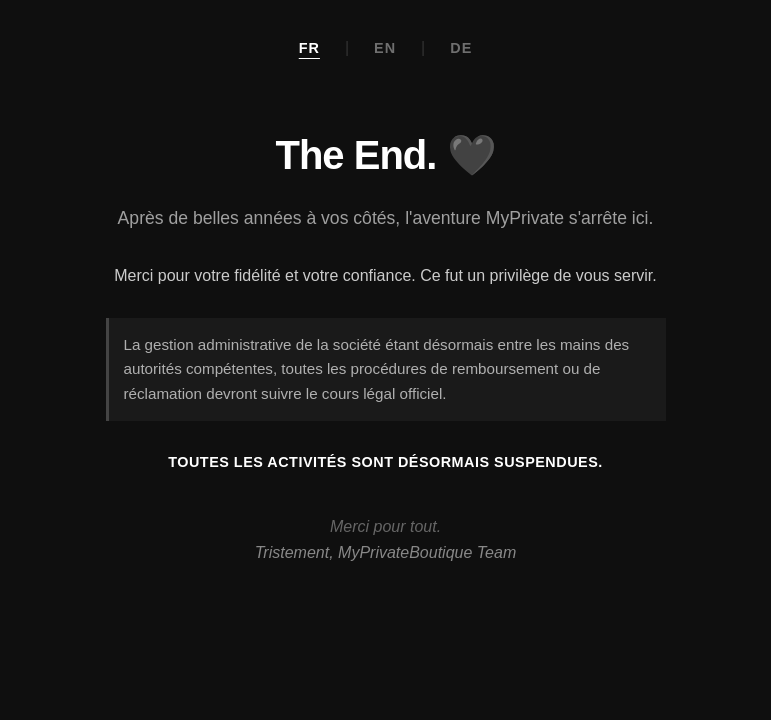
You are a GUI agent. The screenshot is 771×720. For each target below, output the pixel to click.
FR (309, 48)
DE (461, 48)
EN (385, 48)
